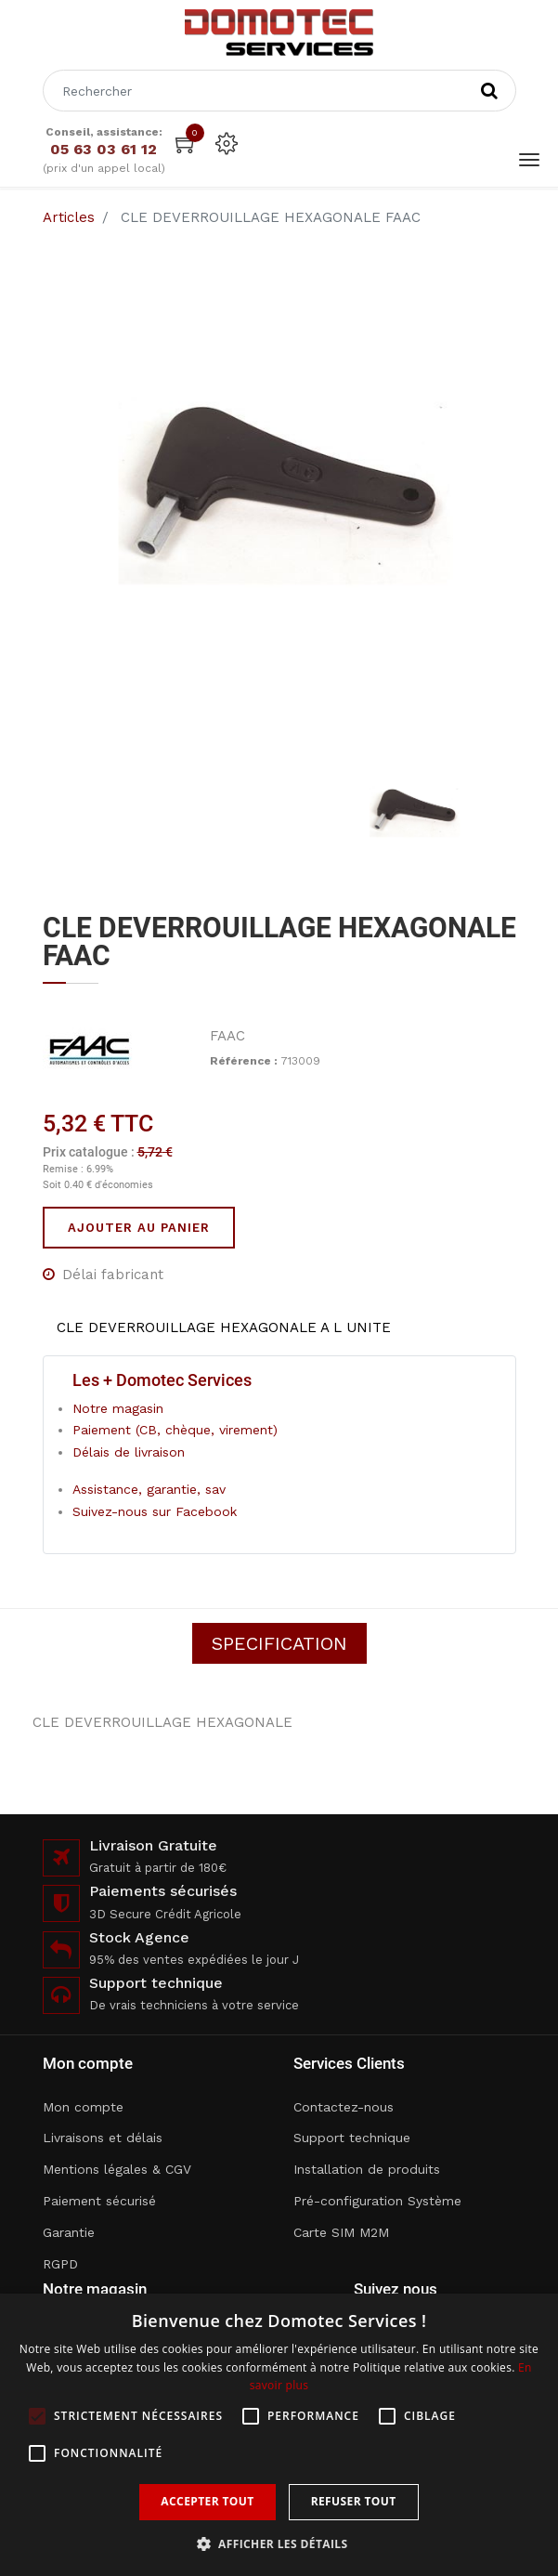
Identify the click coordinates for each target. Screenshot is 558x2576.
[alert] (279, 2435)
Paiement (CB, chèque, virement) (175, 1429)
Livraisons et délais (102, 2137)
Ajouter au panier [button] (139, 1228)
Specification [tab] (279, 1643)
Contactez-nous (343, 2106)
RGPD (60, 2263)
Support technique (351, 2137)
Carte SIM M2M (341, 2232)
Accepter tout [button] (207, 2501)
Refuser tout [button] (353, 2501)
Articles (69, 217)
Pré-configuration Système (377, 2200)
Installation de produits (366, 2169)
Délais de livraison (128, 1452)
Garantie (69, 2232)
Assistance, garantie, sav (149, 1489)
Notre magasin (117, 1408)
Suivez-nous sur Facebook (154, 1511)
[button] (279, 2544)
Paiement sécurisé (99, 2200)
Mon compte (83, 2106)
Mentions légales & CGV (117, 2169)
